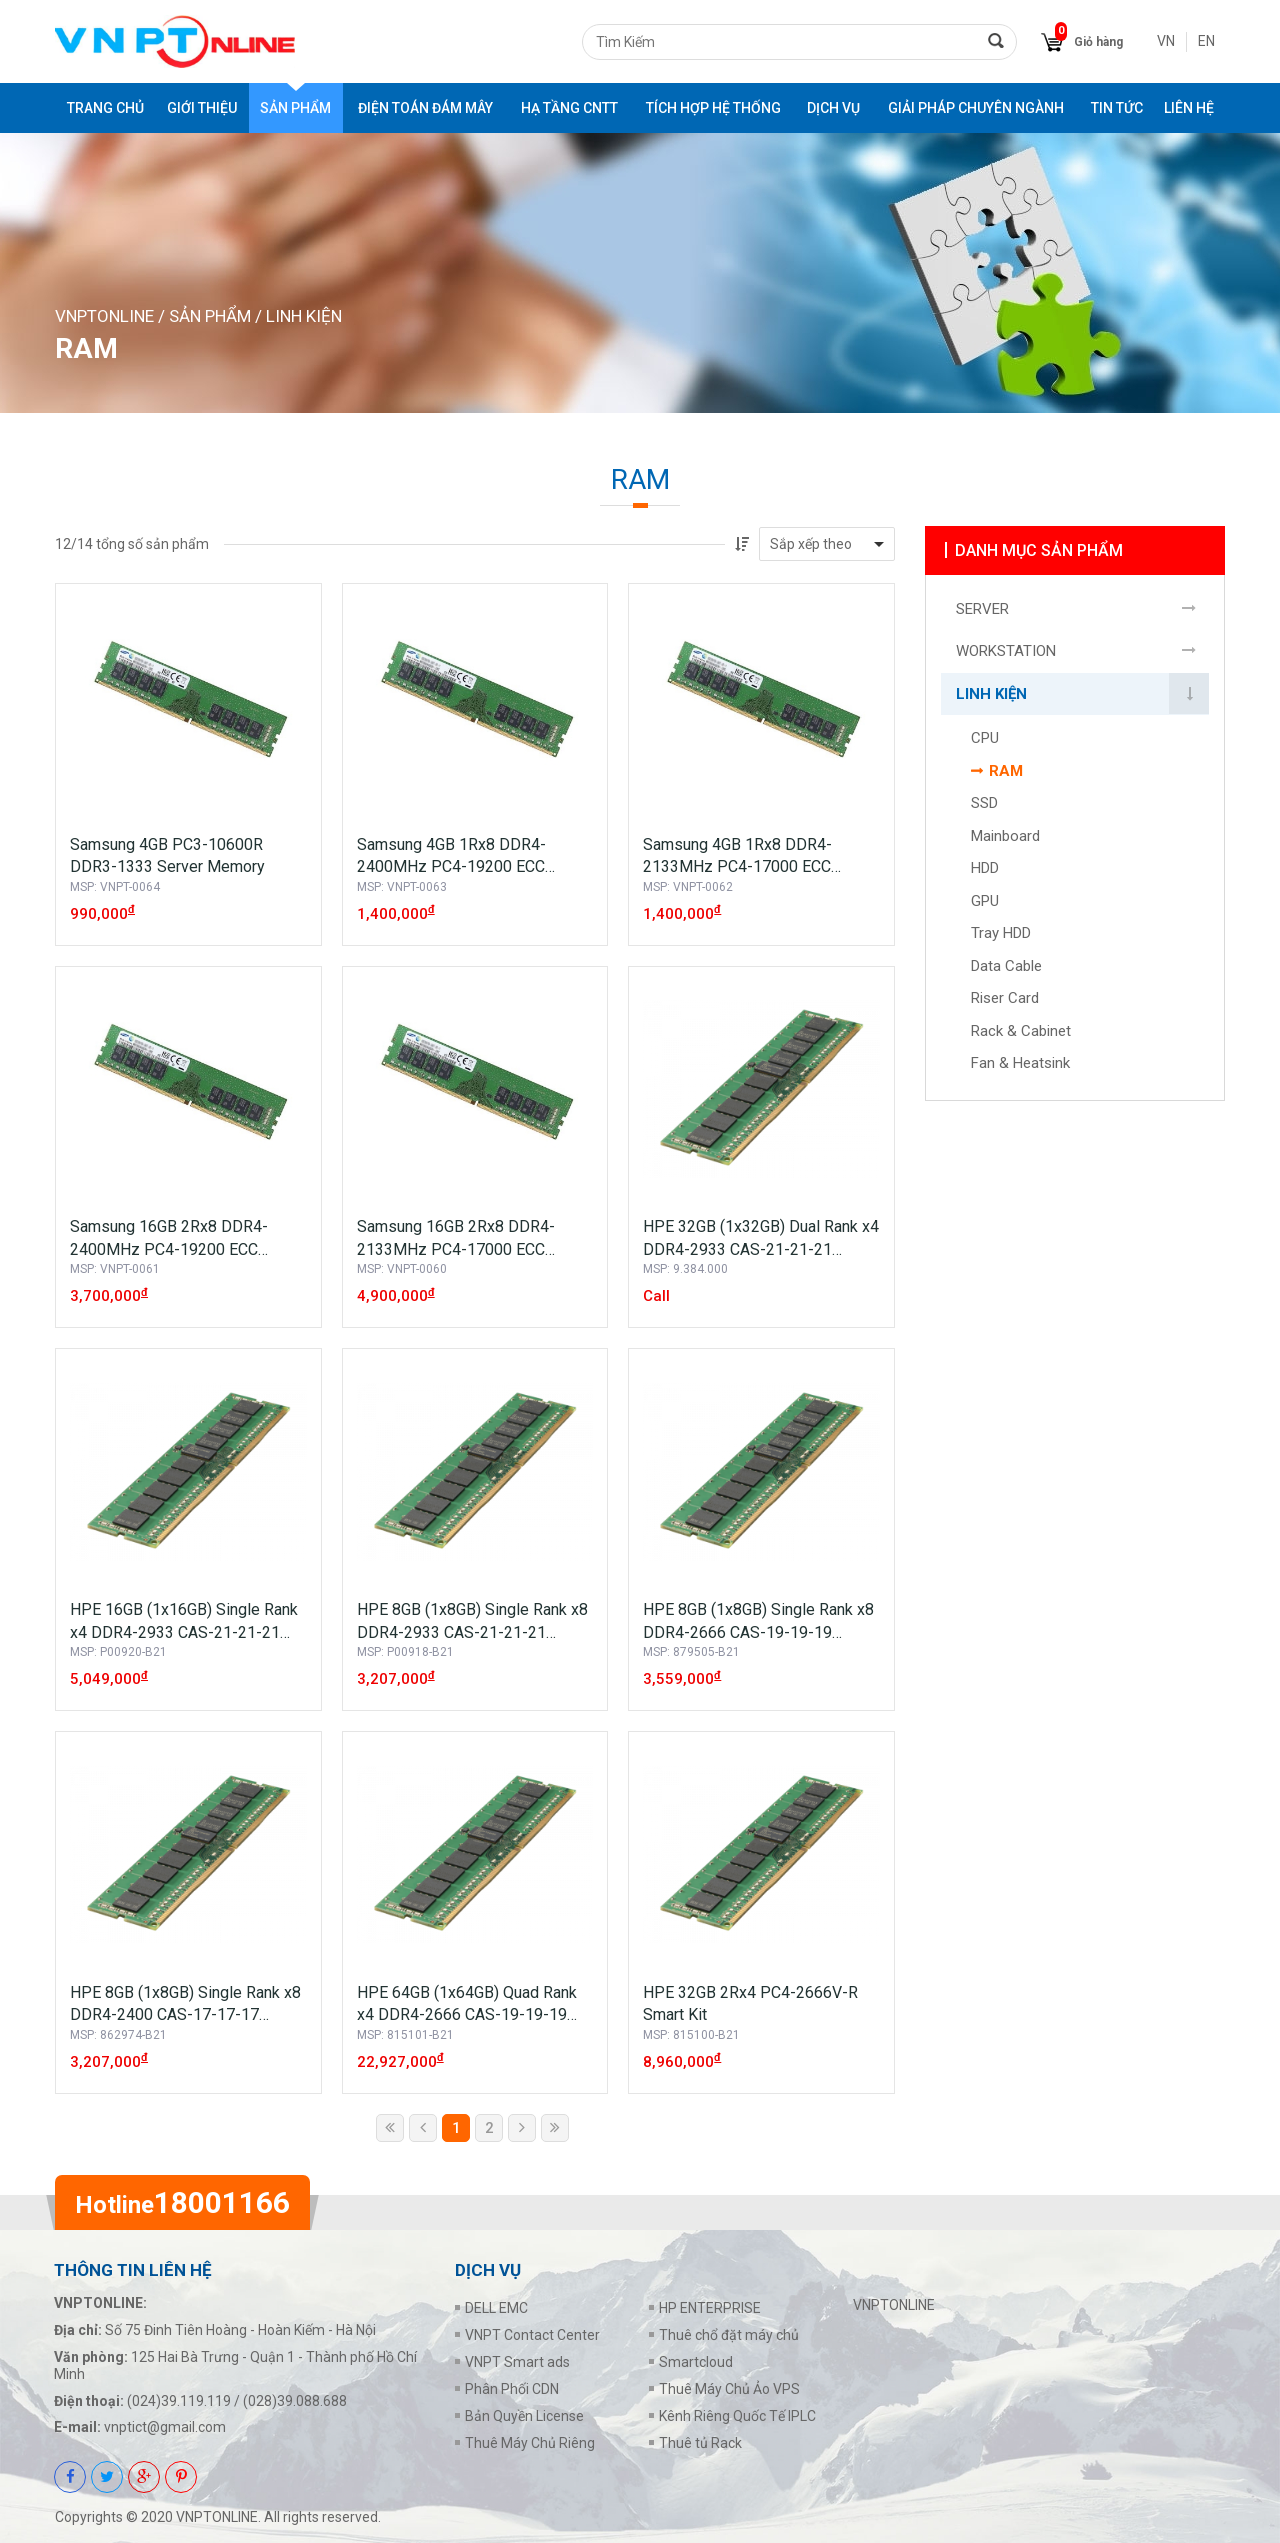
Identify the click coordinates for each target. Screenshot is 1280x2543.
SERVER (982, 610)
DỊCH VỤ (833, 108)
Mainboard (1005, 837)
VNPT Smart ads (517, 2362)
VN (1166, 41)
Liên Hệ (1189, 108)
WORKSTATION (1006, 652)
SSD (984, 804)
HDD (985, 869)
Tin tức (1117, 108)
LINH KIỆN (304, 316)
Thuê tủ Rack (700, 2443)
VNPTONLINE (104, 316)
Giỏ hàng (1098, 42)
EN (1206, 41)
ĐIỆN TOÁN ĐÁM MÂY (425, 108)
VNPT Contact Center (532, 2335)
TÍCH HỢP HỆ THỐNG (713, 108)
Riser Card (1005, 999)
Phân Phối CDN (512, 2389)
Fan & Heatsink (1020, 1064)
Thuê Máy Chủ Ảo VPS (729, 2389)
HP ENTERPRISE (710, 2308)
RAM (1006, 772)
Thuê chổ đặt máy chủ (729, 2335)
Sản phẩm (295, 108)
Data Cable (1006, 967)
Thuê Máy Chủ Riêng (530, 2443)
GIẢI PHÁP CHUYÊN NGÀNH (976, 108)
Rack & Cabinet (1021, 1032)
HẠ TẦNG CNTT (569, 108)
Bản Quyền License (524, 2416)
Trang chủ (105, 108)
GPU (985, 902)
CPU (985, 739)
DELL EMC (496, 2308)
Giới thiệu (202, 108)
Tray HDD (1001, 934)
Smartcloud (696, 2362)
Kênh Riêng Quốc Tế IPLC (737, 2416)
